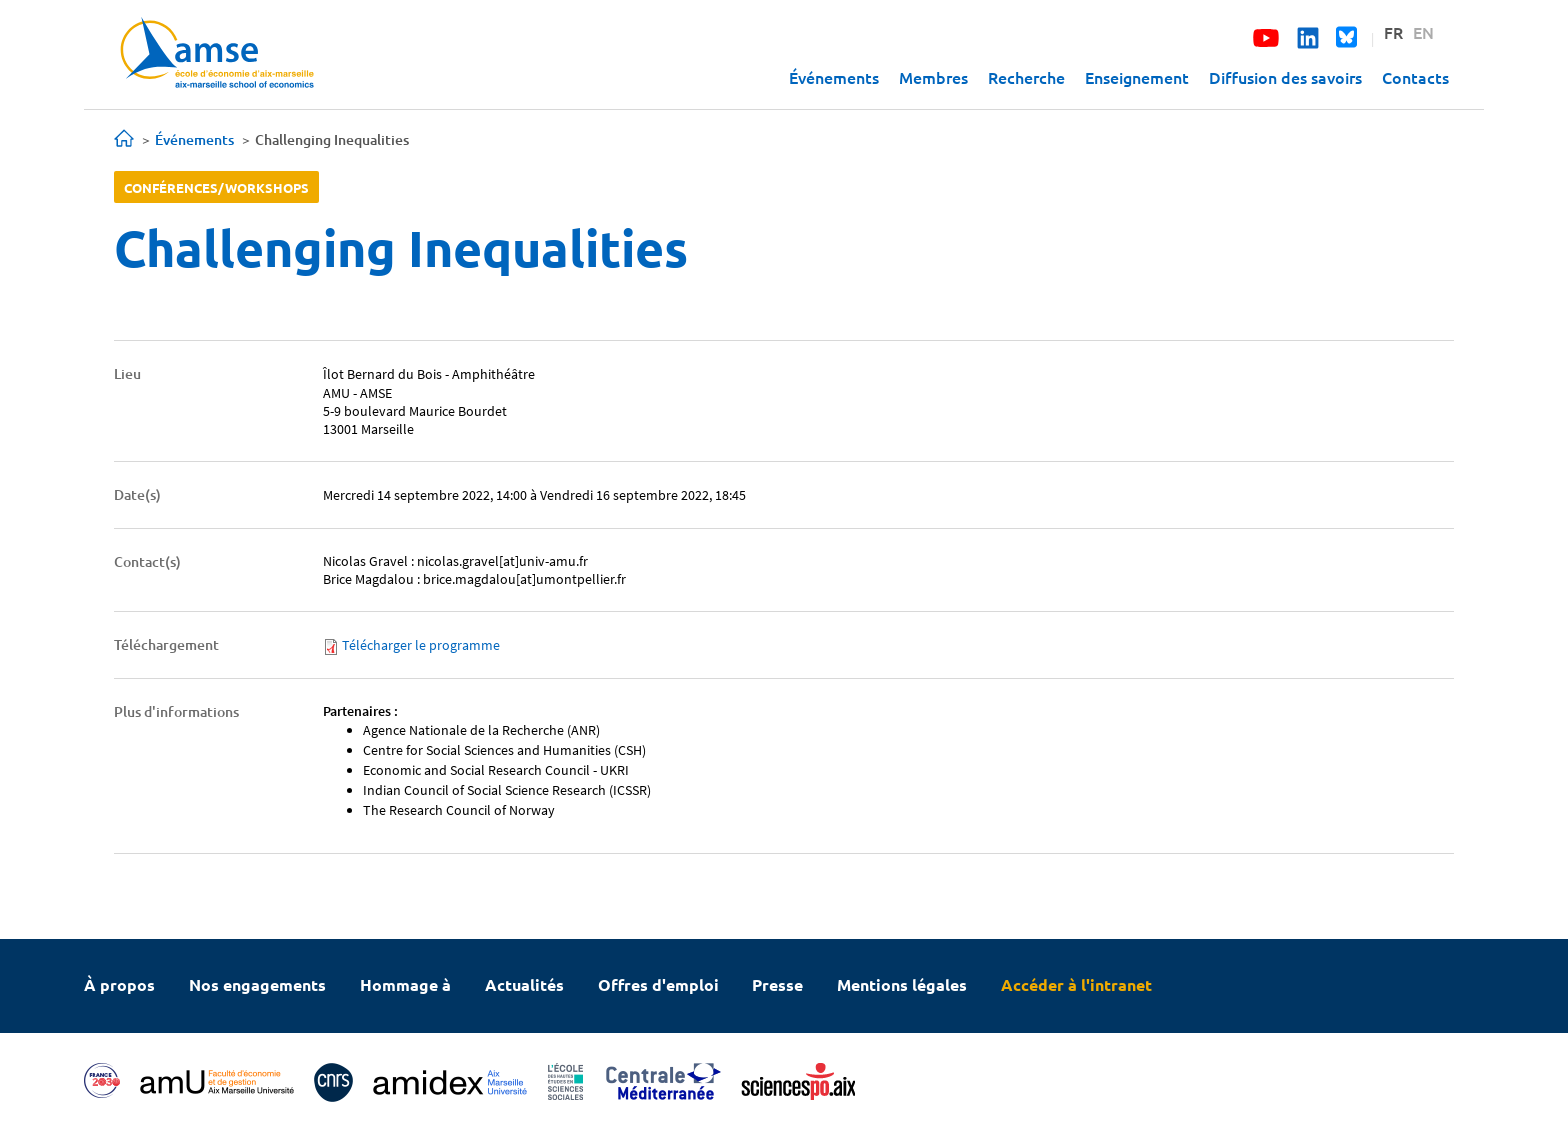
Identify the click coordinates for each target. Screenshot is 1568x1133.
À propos (119, 984)
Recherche (1026, 77)
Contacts (1415, 77)
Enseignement (1137, 77)
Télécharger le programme (421, 645)
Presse (777, 984)
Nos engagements (257, 984)
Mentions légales (902, 984)
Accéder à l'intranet (1076, 984)
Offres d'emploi (658, 984)
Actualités (524, 984)
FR (1393, 32)
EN (1423, 32)
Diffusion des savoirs (1285, 77)
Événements (834, 77)
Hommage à (405, 984)
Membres (933, 77)
